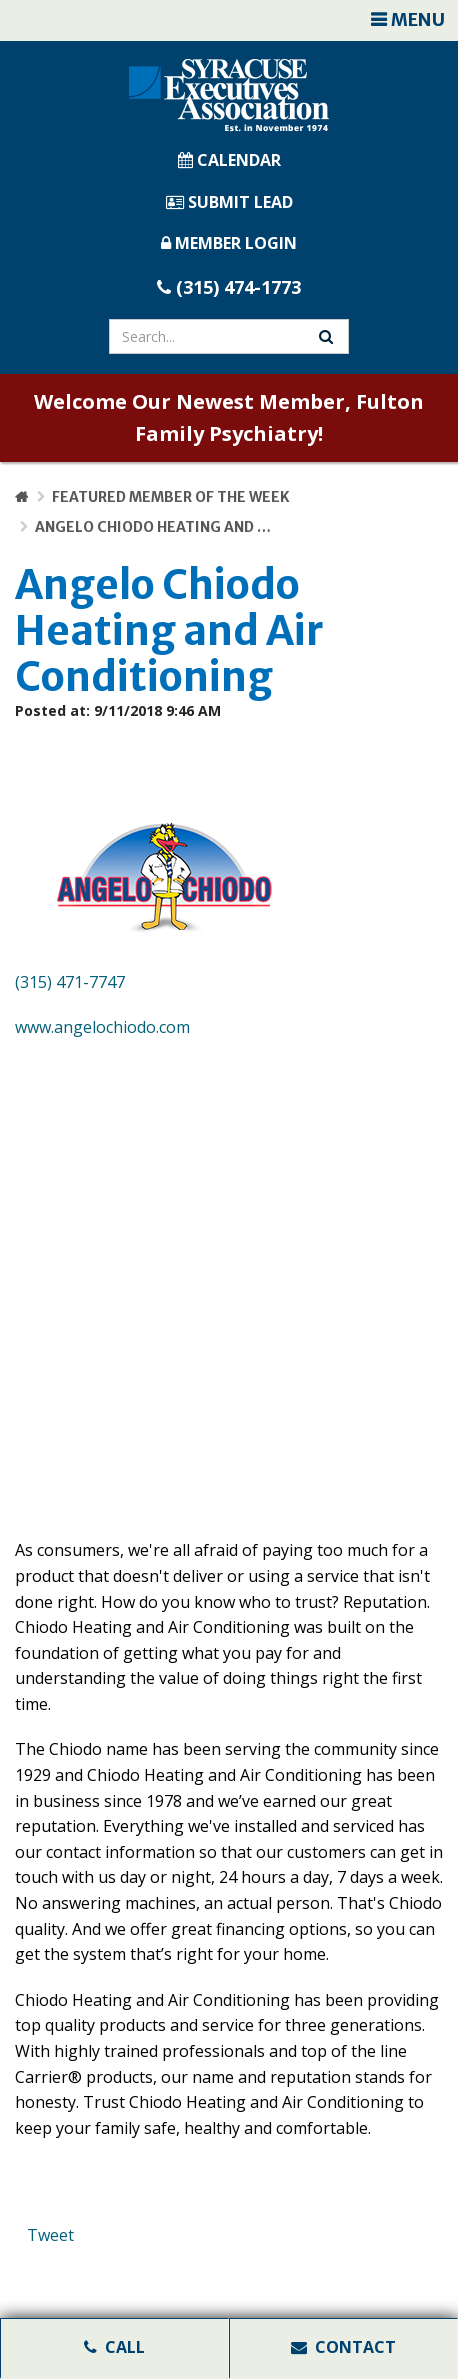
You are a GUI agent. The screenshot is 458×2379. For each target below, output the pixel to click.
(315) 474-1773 (229, 287)
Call (114, 2347)
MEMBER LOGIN (229, 243)
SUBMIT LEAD (229, 202)
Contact (343, 2347)
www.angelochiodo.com (102, 1027)
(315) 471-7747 (70, 982)
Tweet (50, 2235)
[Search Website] (326, 336)
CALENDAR (229, 160)
